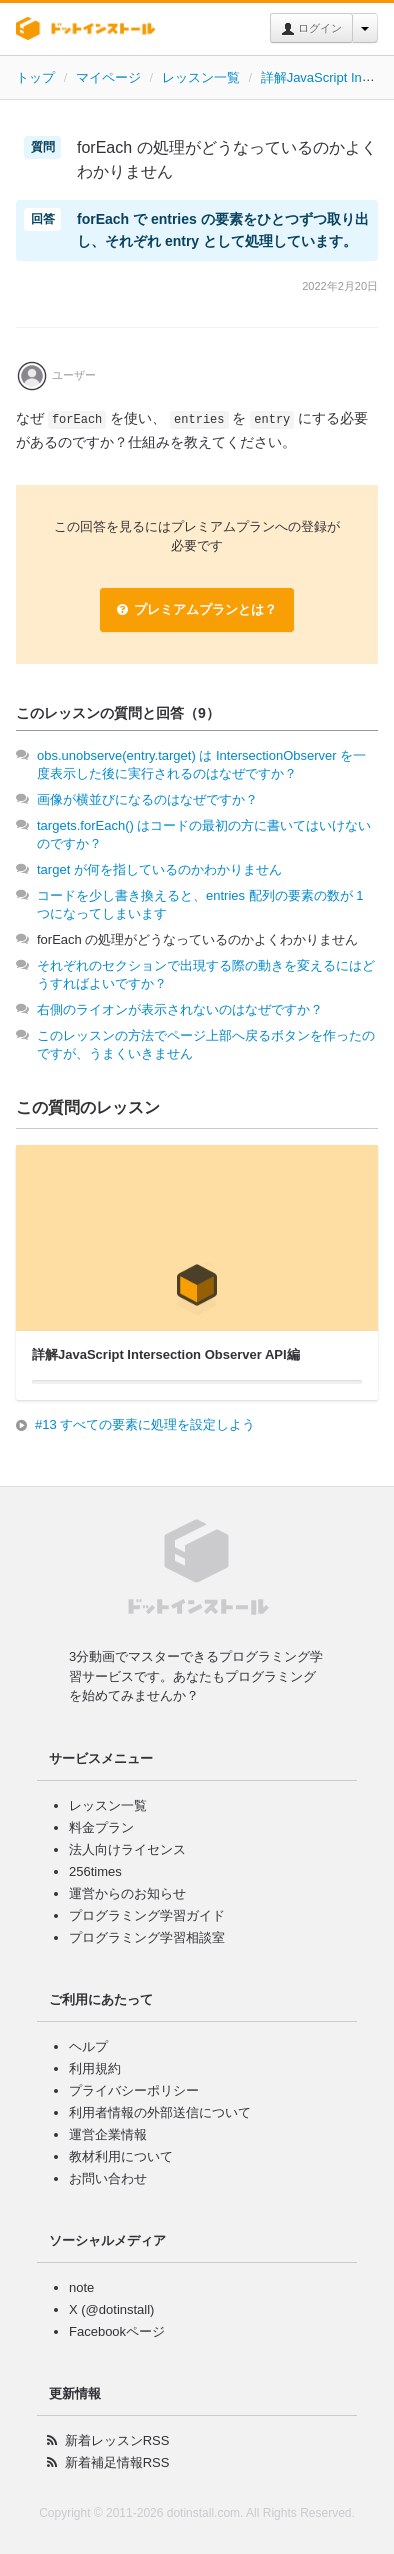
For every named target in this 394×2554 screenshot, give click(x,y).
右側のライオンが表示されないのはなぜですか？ (180, 1009)
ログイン (311, 29)
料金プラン (101, 1827)
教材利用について (121, 2156)
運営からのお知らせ (127, 1893)
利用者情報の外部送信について (160, 2112)
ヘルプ (88, 2046)
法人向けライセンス (127, 1849)
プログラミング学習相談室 (147, 1937)
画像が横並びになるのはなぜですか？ (147, 799)
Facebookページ (117, 2331)
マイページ (108, 77)
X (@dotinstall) (111, 2309)
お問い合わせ (108, 2178)
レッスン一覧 (201, 77)
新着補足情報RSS (117, 2462)
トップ (35, 77)
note (81, 2287)
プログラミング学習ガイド (147, 1915)
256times (95, 1871)
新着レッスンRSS (117, 2440)
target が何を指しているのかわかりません (159, 869)
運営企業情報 (108, 2134)
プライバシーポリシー (134, 2090)
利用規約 (95, 2068)
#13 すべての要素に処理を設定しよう (145, 1424)
